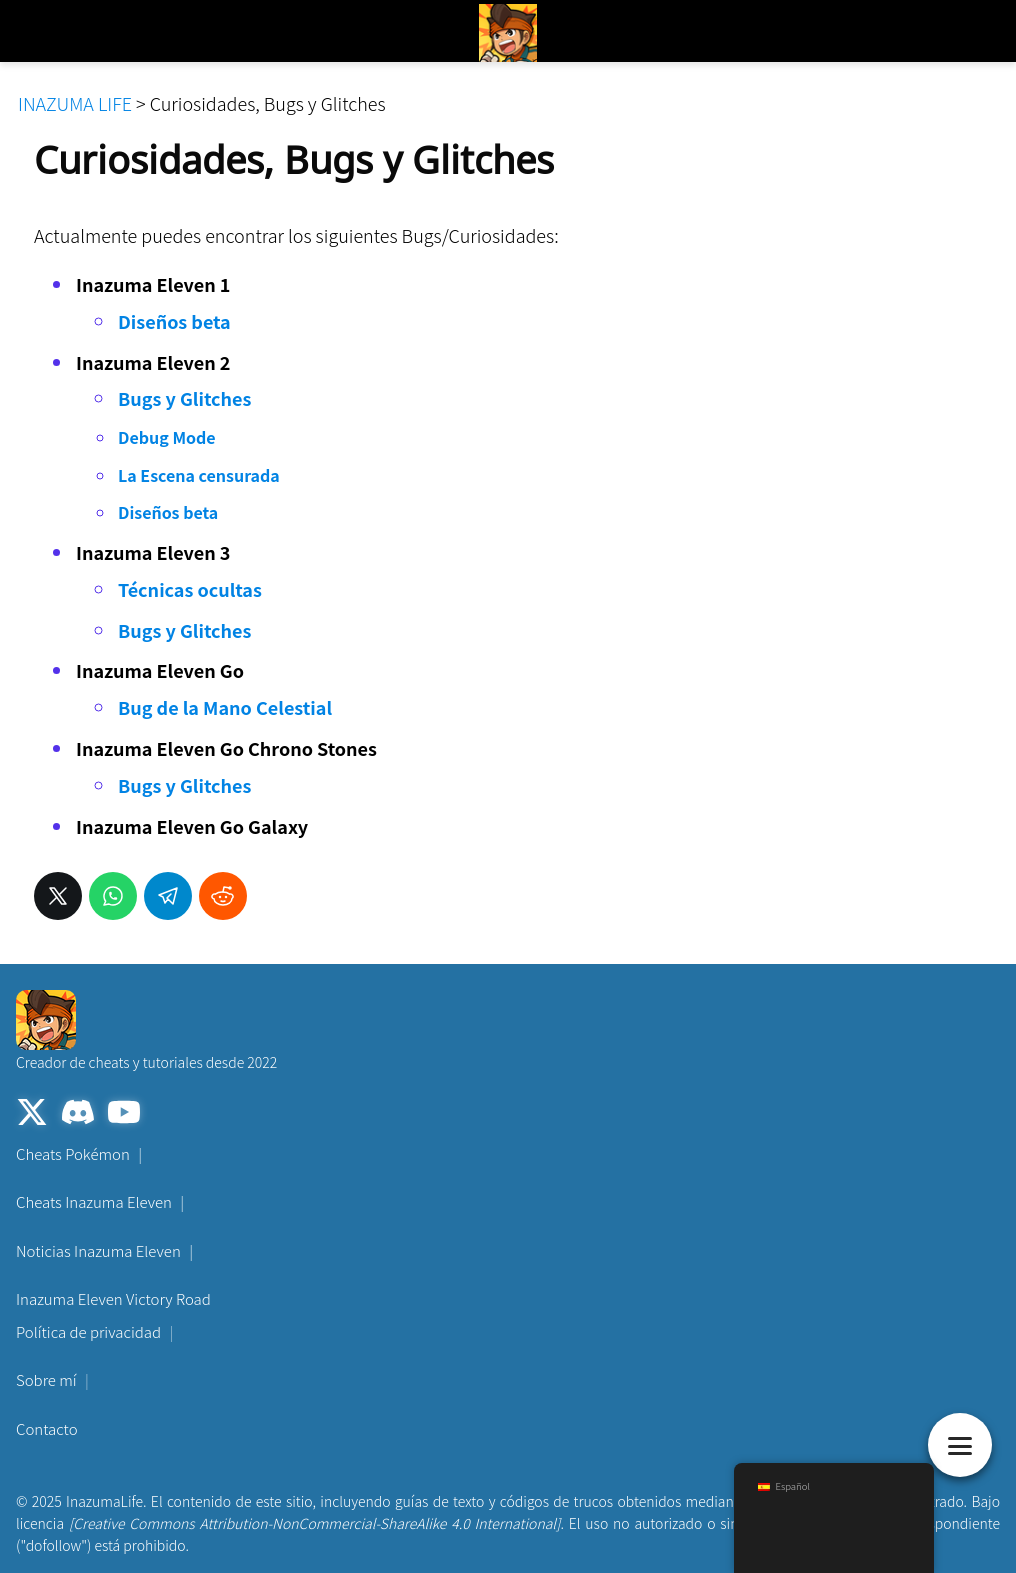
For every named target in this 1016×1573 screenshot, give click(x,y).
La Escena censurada (199, 475)
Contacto (47, 1428)
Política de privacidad (88, 1331)
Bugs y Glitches (184, 398)
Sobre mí (46, 1379)
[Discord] (78, 1114)
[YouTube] (124, 1114)
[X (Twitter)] (32, 1114)
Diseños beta (174, 321)
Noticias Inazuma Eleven (98, 1250)
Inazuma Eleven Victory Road (113, 1298)
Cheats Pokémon (73, 1153)
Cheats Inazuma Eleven (94, 1201)
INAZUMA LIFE (75, 103)
